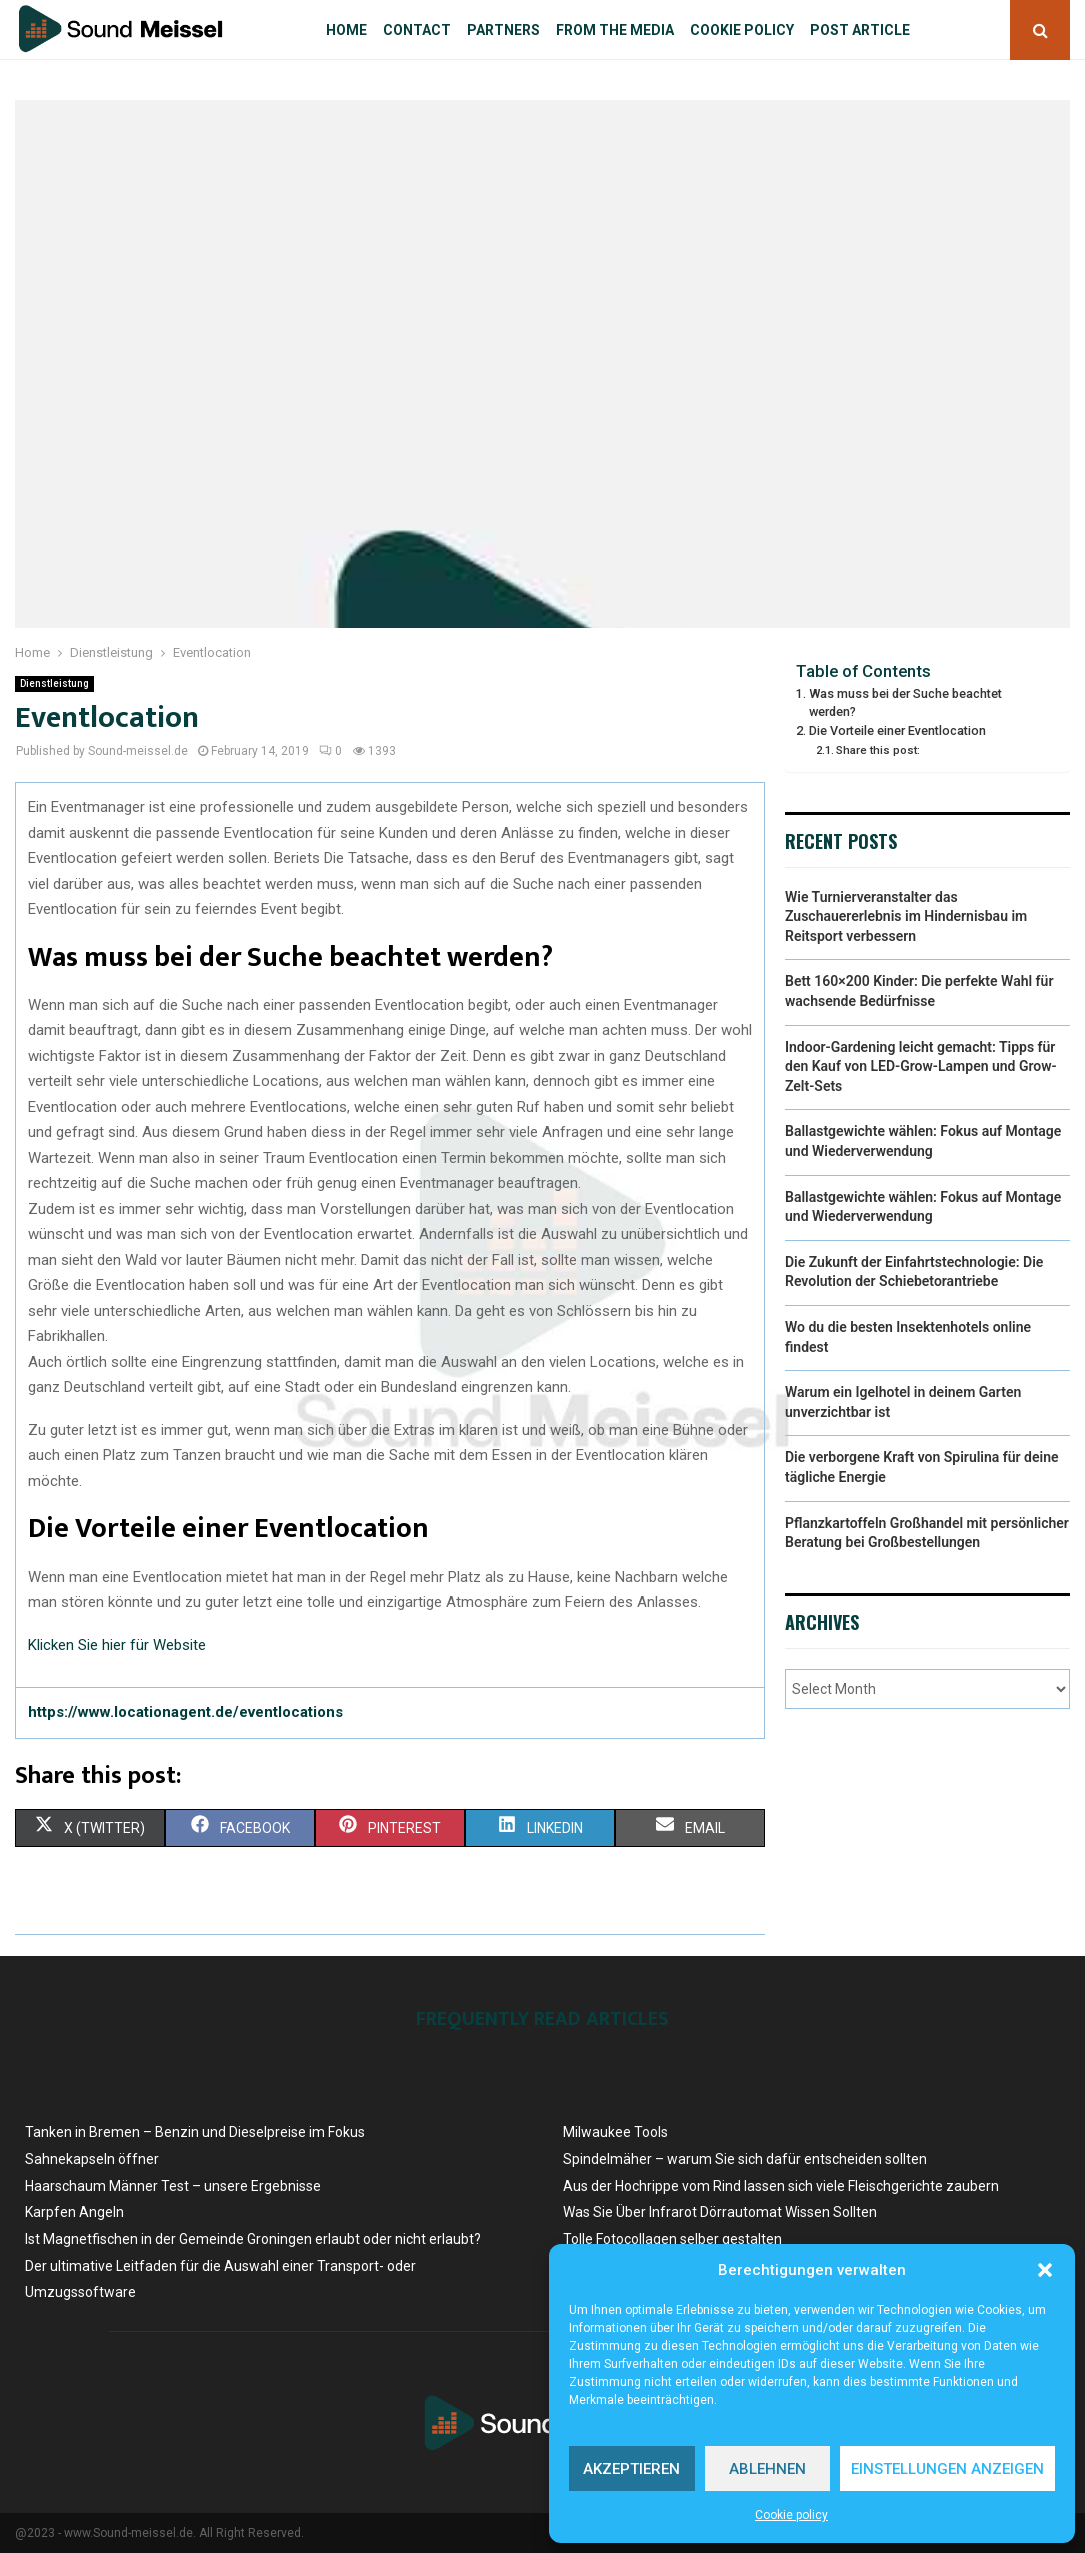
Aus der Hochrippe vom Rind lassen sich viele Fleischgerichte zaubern (781, 2186)
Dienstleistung (54, 683)
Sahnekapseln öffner (92, 2159)
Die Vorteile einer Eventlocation (897, 730)
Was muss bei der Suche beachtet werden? (905, 702)
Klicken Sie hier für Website (117, 1645)
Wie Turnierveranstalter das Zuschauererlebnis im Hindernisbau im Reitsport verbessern (906, 916)
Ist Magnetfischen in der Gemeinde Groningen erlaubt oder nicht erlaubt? (253, 2239)
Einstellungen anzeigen (947, 2469)
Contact (417, 30)
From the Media (615, 30)
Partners (503, 30)
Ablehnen (767, 2469)
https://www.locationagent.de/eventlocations (185, 1712)
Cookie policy (791, 2515)
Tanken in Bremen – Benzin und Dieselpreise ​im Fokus (195, 2132)
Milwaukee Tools (615, 2132)
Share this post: (878, 750)
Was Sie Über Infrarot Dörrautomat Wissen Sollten (720, 2212)
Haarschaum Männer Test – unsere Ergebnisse (173, 2186)
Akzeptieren (631, 2469)
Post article (860, 30)
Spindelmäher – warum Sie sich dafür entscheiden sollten (745, 2159)
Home (346, 30)
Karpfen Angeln (74, 2212)
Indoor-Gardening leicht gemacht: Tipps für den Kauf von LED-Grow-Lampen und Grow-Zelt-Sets (921, 1066)
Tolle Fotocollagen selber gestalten (672, 2239)
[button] (1045, 2270)
